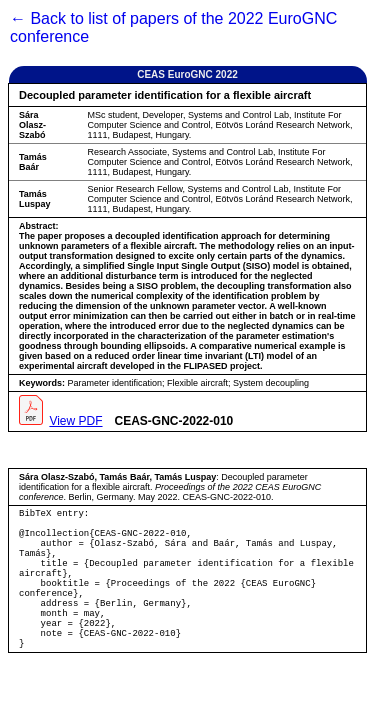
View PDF (75, 421)
